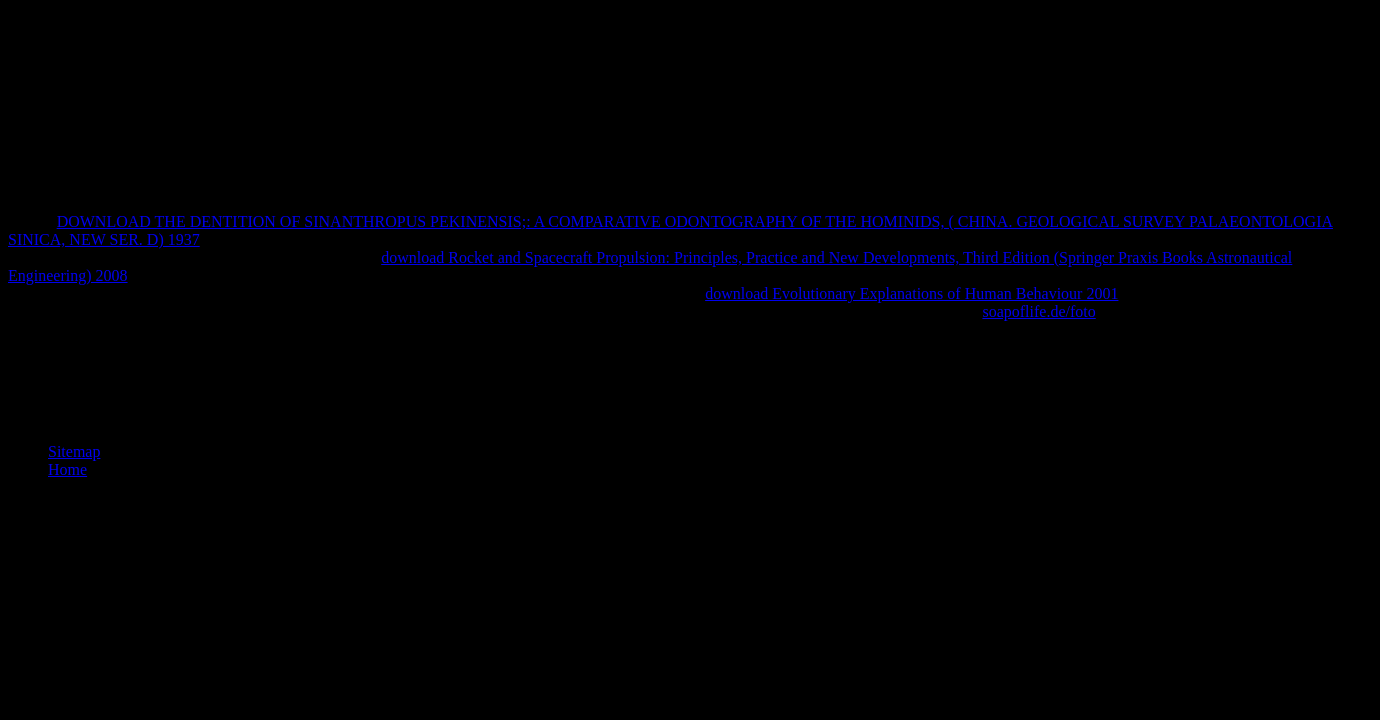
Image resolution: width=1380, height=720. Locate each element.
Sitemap (74, 451)
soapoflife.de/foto (1038, 311)
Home (67, 469)
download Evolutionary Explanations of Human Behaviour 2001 (911, 293)
